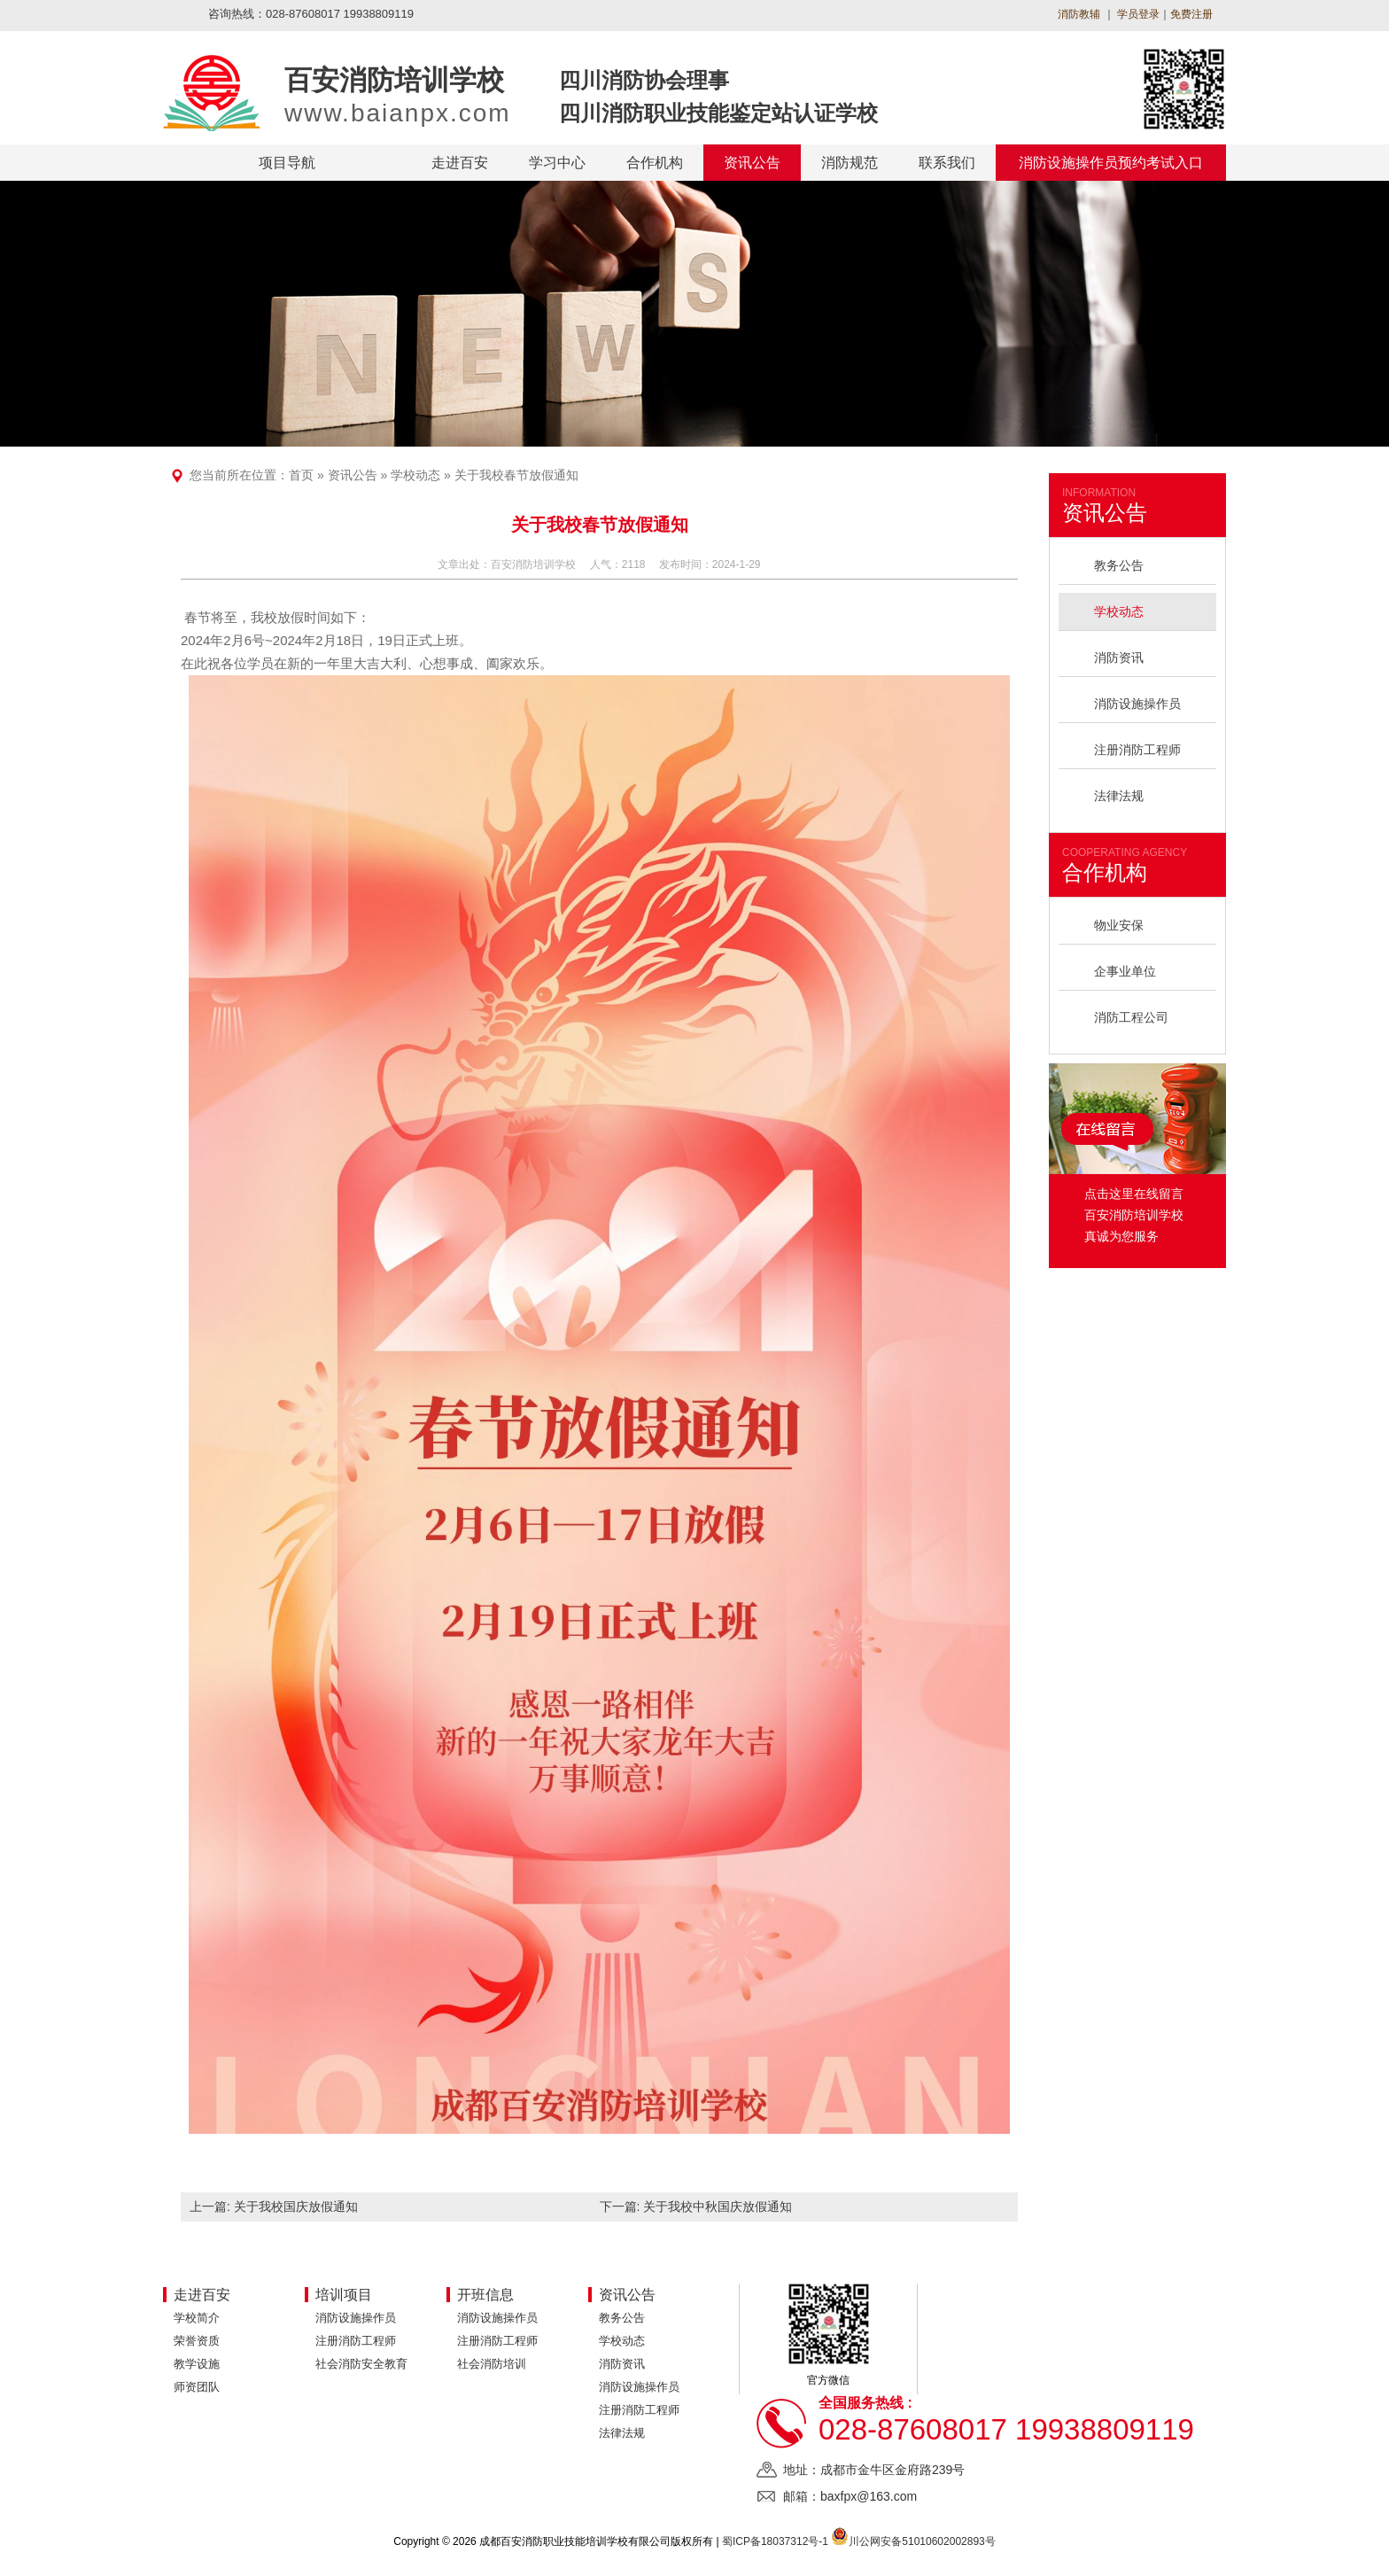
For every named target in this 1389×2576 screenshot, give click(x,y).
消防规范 (849, 162)
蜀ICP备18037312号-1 (775, 2541)
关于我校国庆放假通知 (296, 2206)
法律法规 (1119, 796)
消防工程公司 (1131, 1017)
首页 (301, 475)
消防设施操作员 (1137, 704)
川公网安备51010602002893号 (922, 2541)
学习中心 (557, 162)
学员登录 (1137, 14)
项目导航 (287, 162)
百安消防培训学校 (533, 564)
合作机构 (654, 162)
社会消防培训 (491, 2363)
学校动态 (415, 475)
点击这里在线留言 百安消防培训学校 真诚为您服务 (1133, 1215)
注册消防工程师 (1137, 750)
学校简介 (197, 2317)
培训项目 (343, 2294)
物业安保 (1119, 925)
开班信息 (485, 2294)
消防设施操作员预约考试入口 (1111, 162)
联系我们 (947, 162)
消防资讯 (1119, 657)
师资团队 (197, 2386)
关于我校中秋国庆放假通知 (717, 2206)
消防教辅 (1079, 14)
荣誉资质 (197, 2340)
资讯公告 (752, 162)
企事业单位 (1125, 971)
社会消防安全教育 (361, 2363)
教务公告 (1119, 565)
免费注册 (1191, 14)
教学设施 (197, 2363)
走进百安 (459, 162)
